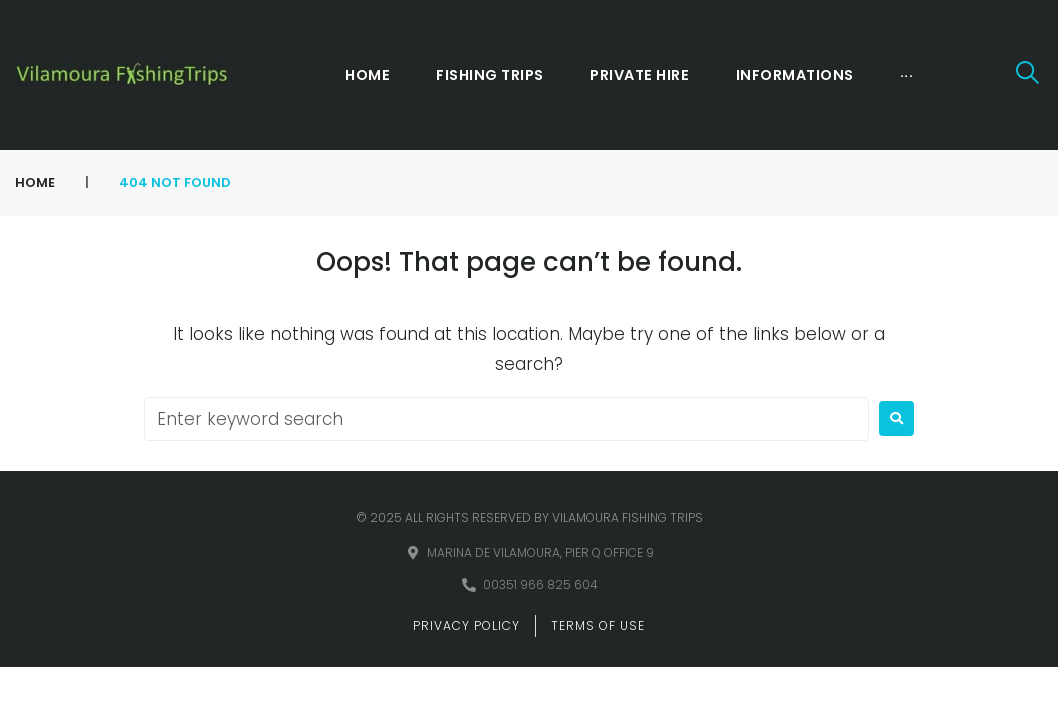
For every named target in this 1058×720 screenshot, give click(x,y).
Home (35, 182)
